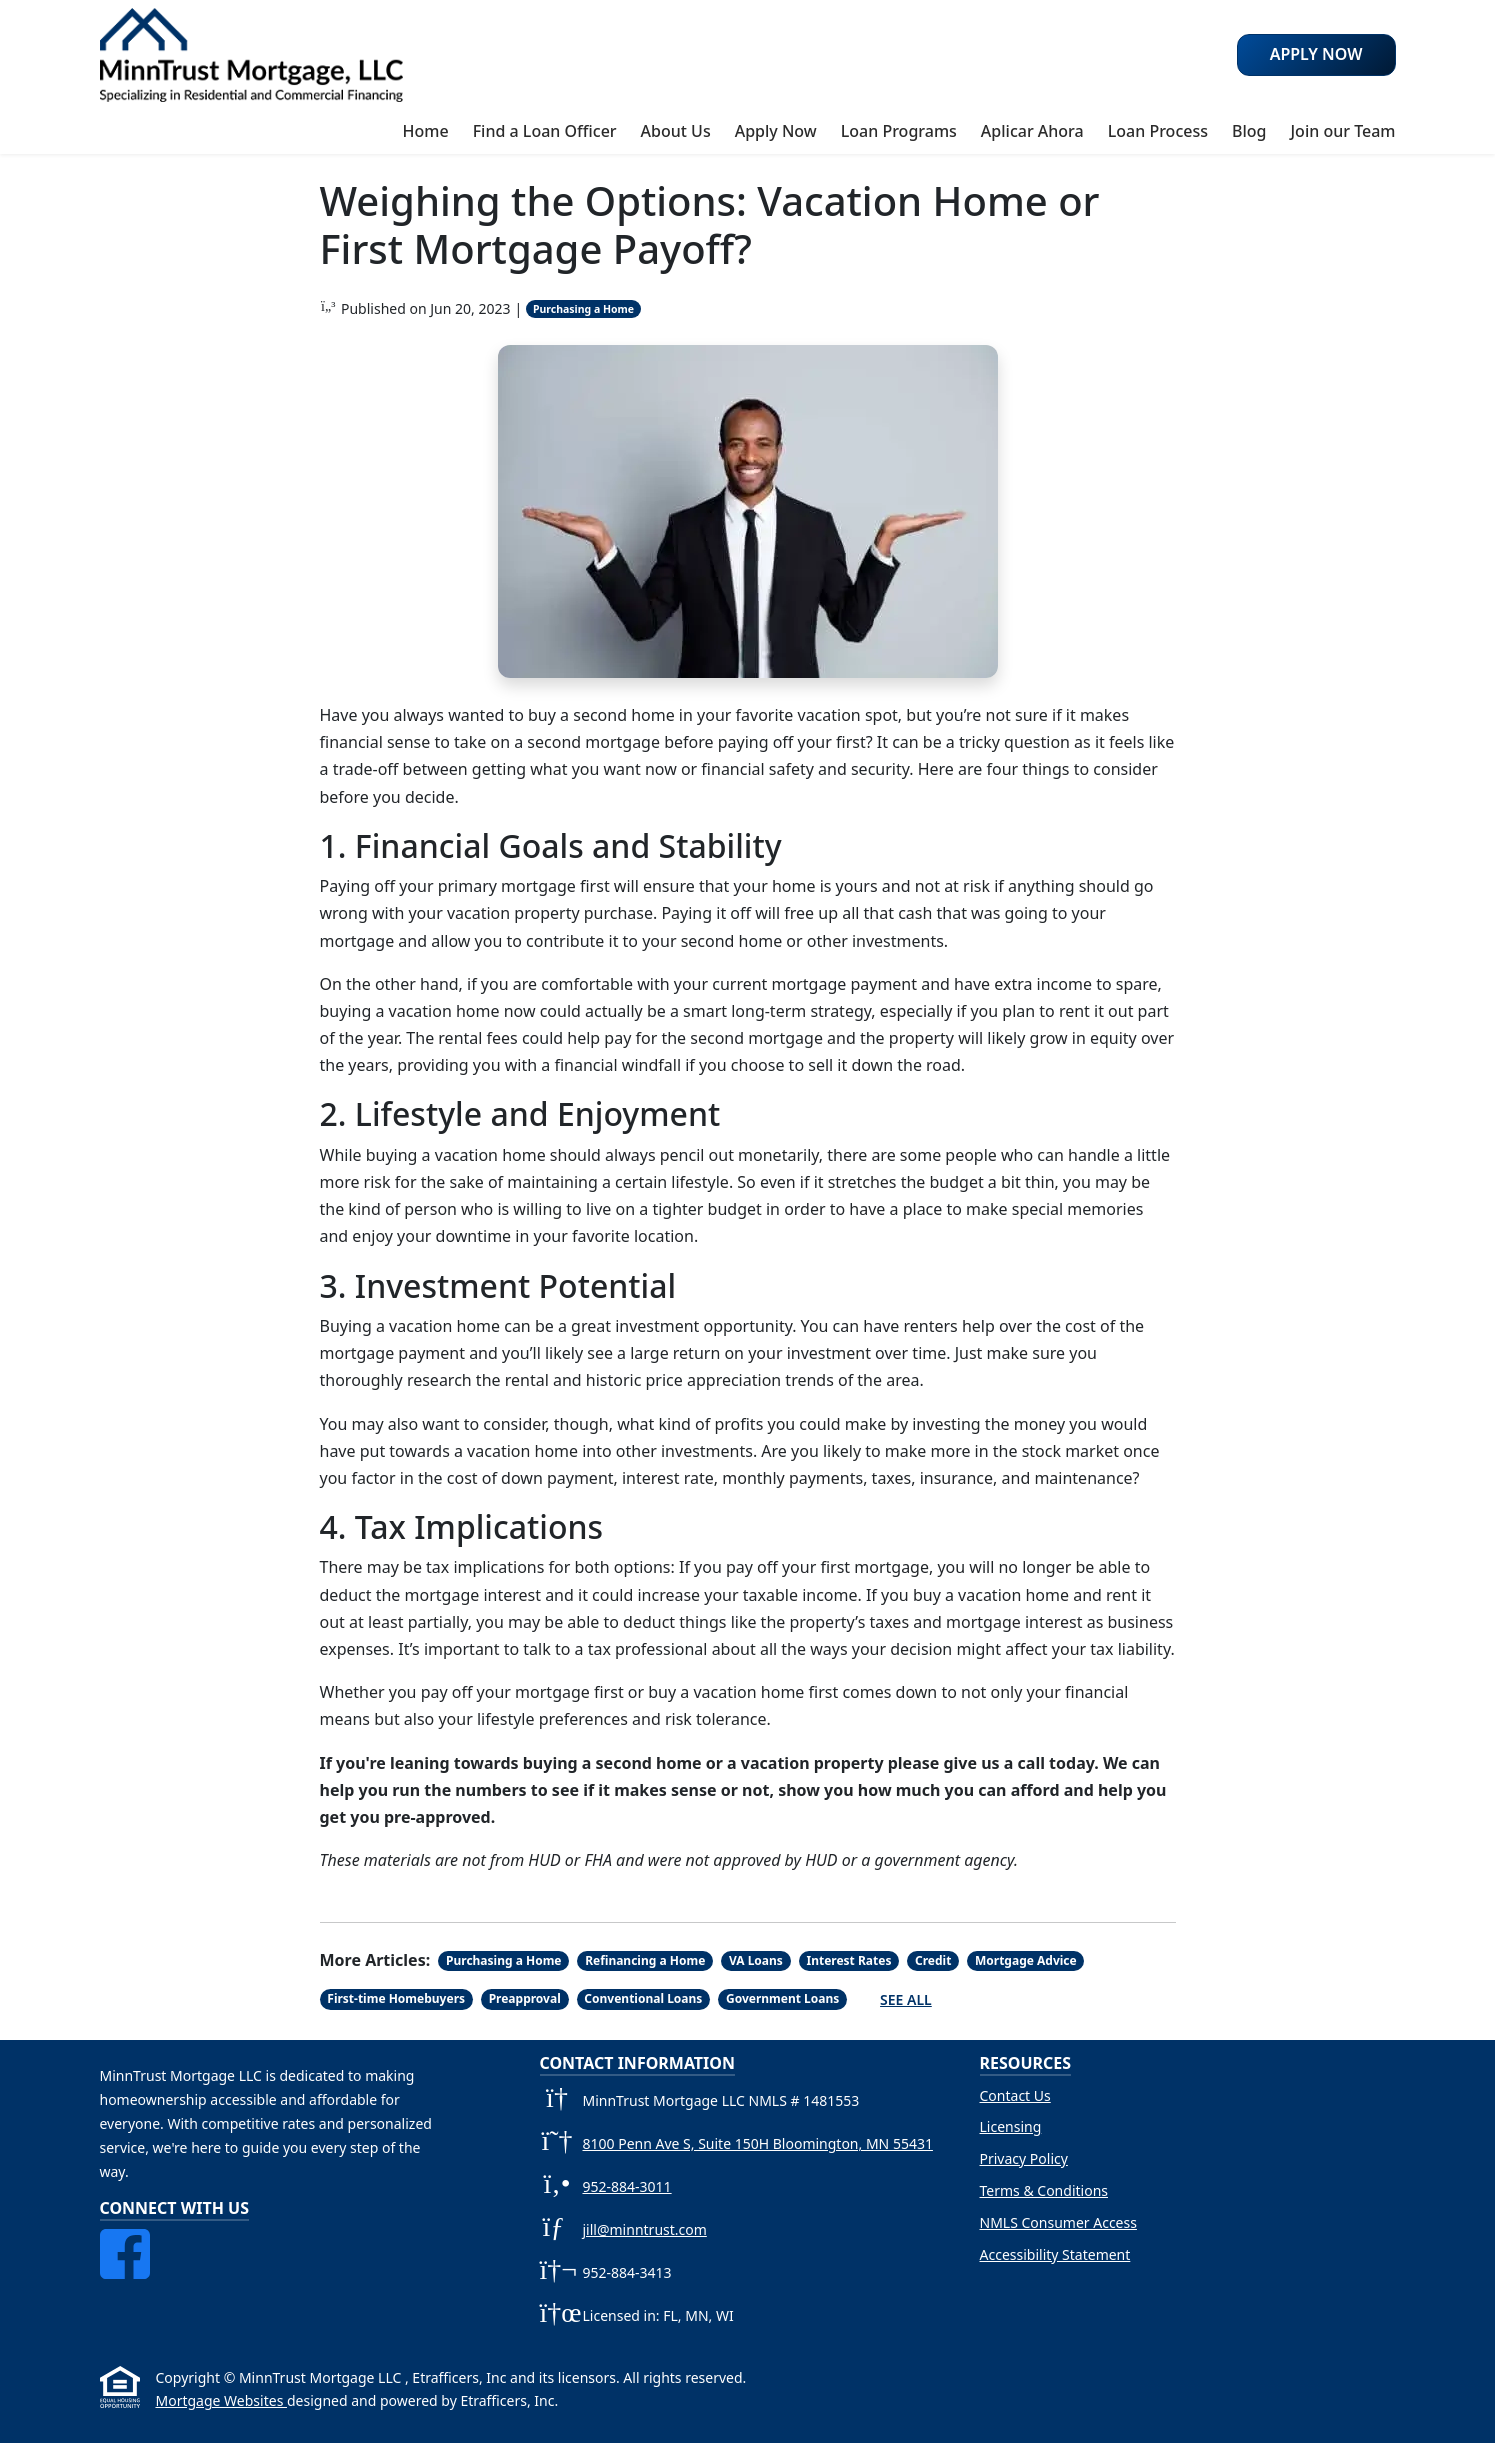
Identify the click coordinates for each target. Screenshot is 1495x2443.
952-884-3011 (627, 2186)
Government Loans (782, 1998)
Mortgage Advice (1026, 1960)
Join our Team (1342, 131)
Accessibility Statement (1055, 2254)
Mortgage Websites (221, 2400)
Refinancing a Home (645, 1960)
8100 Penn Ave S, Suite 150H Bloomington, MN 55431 (758, 2143)
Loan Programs (899, 131)
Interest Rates (848, 1960)
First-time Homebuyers (396, 1998)
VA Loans (756, 1960)
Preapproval (525, 1998)
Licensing (1011, 2126)
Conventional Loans (643, 1998)
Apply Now (776, 131)
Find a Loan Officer (545, 131)
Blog (1249, 131)
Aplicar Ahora (1032, 131)
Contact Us (1015, 2095)
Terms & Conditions (1044, 2190)
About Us (676, 131)
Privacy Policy (1024, 2158)
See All (906, 1999)
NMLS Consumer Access (1058, 2222)
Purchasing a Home (583, 309)
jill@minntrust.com (645, 2229)
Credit (933, 1960)
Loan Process (1158, 131)
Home (426, 131)
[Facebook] (125, 2240)
